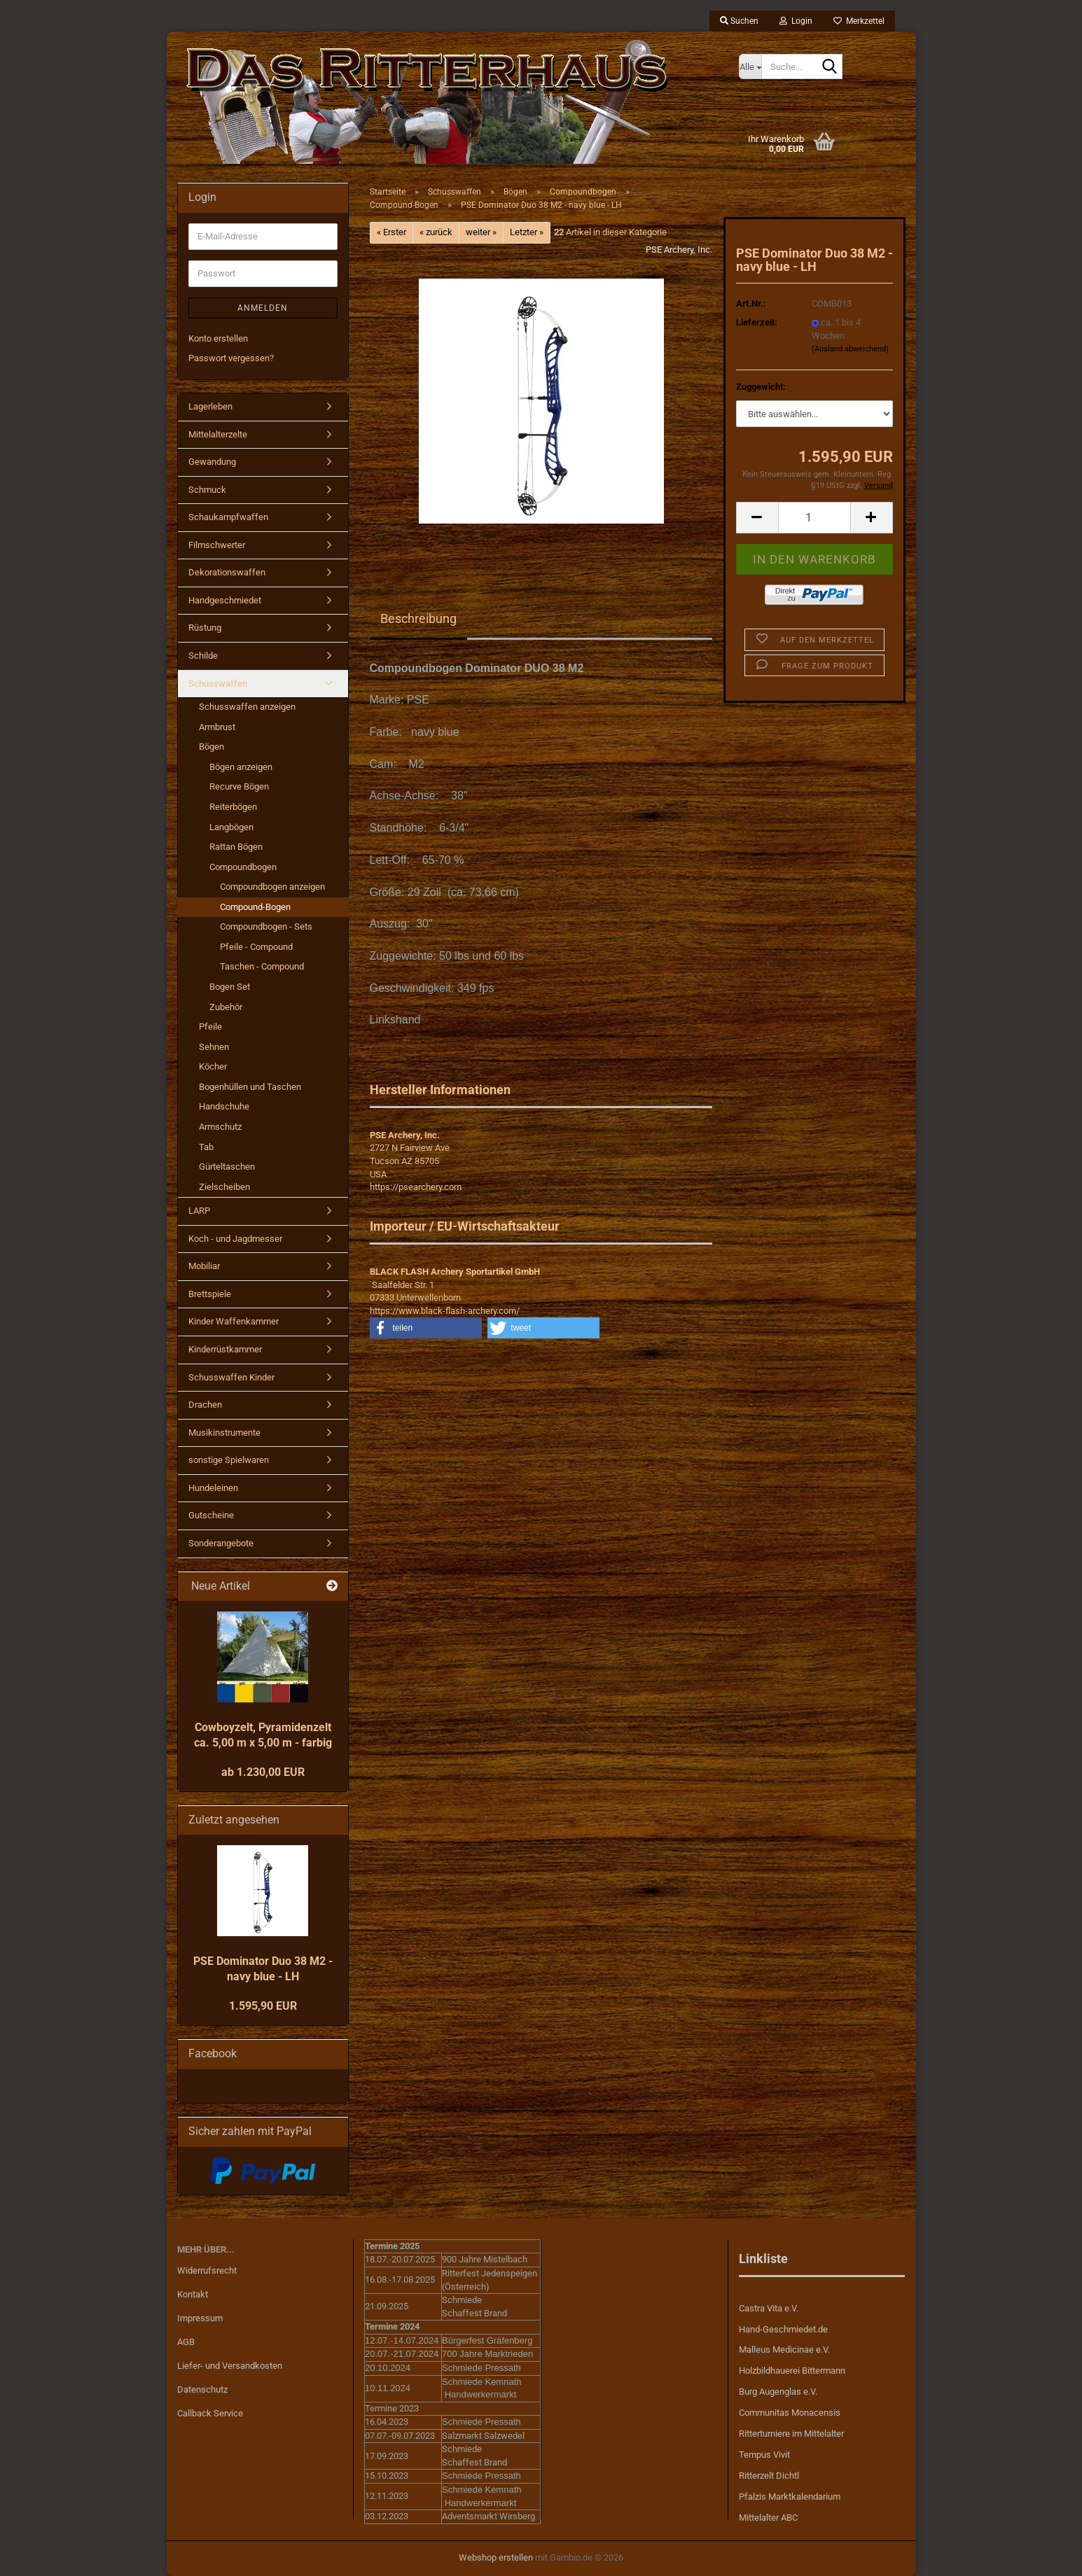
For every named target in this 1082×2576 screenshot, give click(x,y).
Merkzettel (859, 21)
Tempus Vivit (764, 2454)
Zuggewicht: (761, 387)
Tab (206, 1147)
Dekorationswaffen (226, 572)
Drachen (205, 1404)
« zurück (435, 232)
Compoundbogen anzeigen (272, 886)
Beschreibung (418, 618)
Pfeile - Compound (256, 946)
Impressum (200, 2318)
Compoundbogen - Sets (266, 926)
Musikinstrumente (224, 1432)
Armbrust (217, 727)
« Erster (391, 232)
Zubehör (225, 1007)
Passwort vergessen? (231, 358)
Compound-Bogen (255, 907)
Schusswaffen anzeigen (247, 706)
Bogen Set (229, 986)
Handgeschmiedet (224, 600)
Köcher (213, 1066)
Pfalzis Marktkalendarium (789, 2496)
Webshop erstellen (496, 2557)
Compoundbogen (243, 867)
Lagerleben (210, 406)
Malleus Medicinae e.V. (784, 2349)
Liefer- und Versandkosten (229, 2365)
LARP (199, 1210)
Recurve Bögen (239, 786)
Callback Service (210, 2413)
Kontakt (192, 2294)
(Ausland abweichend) (850, 349)
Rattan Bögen (236, 846)
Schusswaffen (217, 683)
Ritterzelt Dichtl (769, 2475)
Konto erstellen (218, 338)
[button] (757, 517)
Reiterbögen (233, 807)
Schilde (203, 655)
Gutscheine (211, 1515)
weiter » (481, 232)
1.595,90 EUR (263, 2005)
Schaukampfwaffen (228, 517)
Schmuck (207, 489)
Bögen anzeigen (240, 767)
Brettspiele (209, 1294)
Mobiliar (204, 1266)
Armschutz (220, 1126)
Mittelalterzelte (217, 434)
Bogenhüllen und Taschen (250, 1087)
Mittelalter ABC (768, 2517)
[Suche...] (750, 66)
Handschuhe (224, 1106)
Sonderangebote (221, 1543)
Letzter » (526, 232)
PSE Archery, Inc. (679, 249)
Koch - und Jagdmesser (235, 1238)
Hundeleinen (213, 1488)
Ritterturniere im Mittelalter (791, 2433)
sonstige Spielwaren (228, 1460)
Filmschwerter (216, 545)
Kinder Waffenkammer (233, 1321)
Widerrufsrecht (207, 2270)
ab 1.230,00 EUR (263, 1772)
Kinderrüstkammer (225, 1349)
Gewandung (212, 461)
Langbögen (231, 827)
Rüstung (204, 627)
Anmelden (262, 308)
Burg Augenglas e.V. (778, 2391)
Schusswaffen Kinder (231, 1377)
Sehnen (214, 1047)
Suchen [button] (739, 21)
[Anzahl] (814, 517)
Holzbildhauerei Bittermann (792, 2370)
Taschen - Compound (262, 966)
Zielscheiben (224, 1187)
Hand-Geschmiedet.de (783, 2329)
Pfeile (210, 1026)
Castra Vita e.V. (768, 2308)
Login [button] (795, 21)
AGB (186, 2342)
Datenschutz (202, 2389)
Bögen (211, 746)
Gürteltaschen (227, 1166)
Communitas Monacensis (789, 2412)
